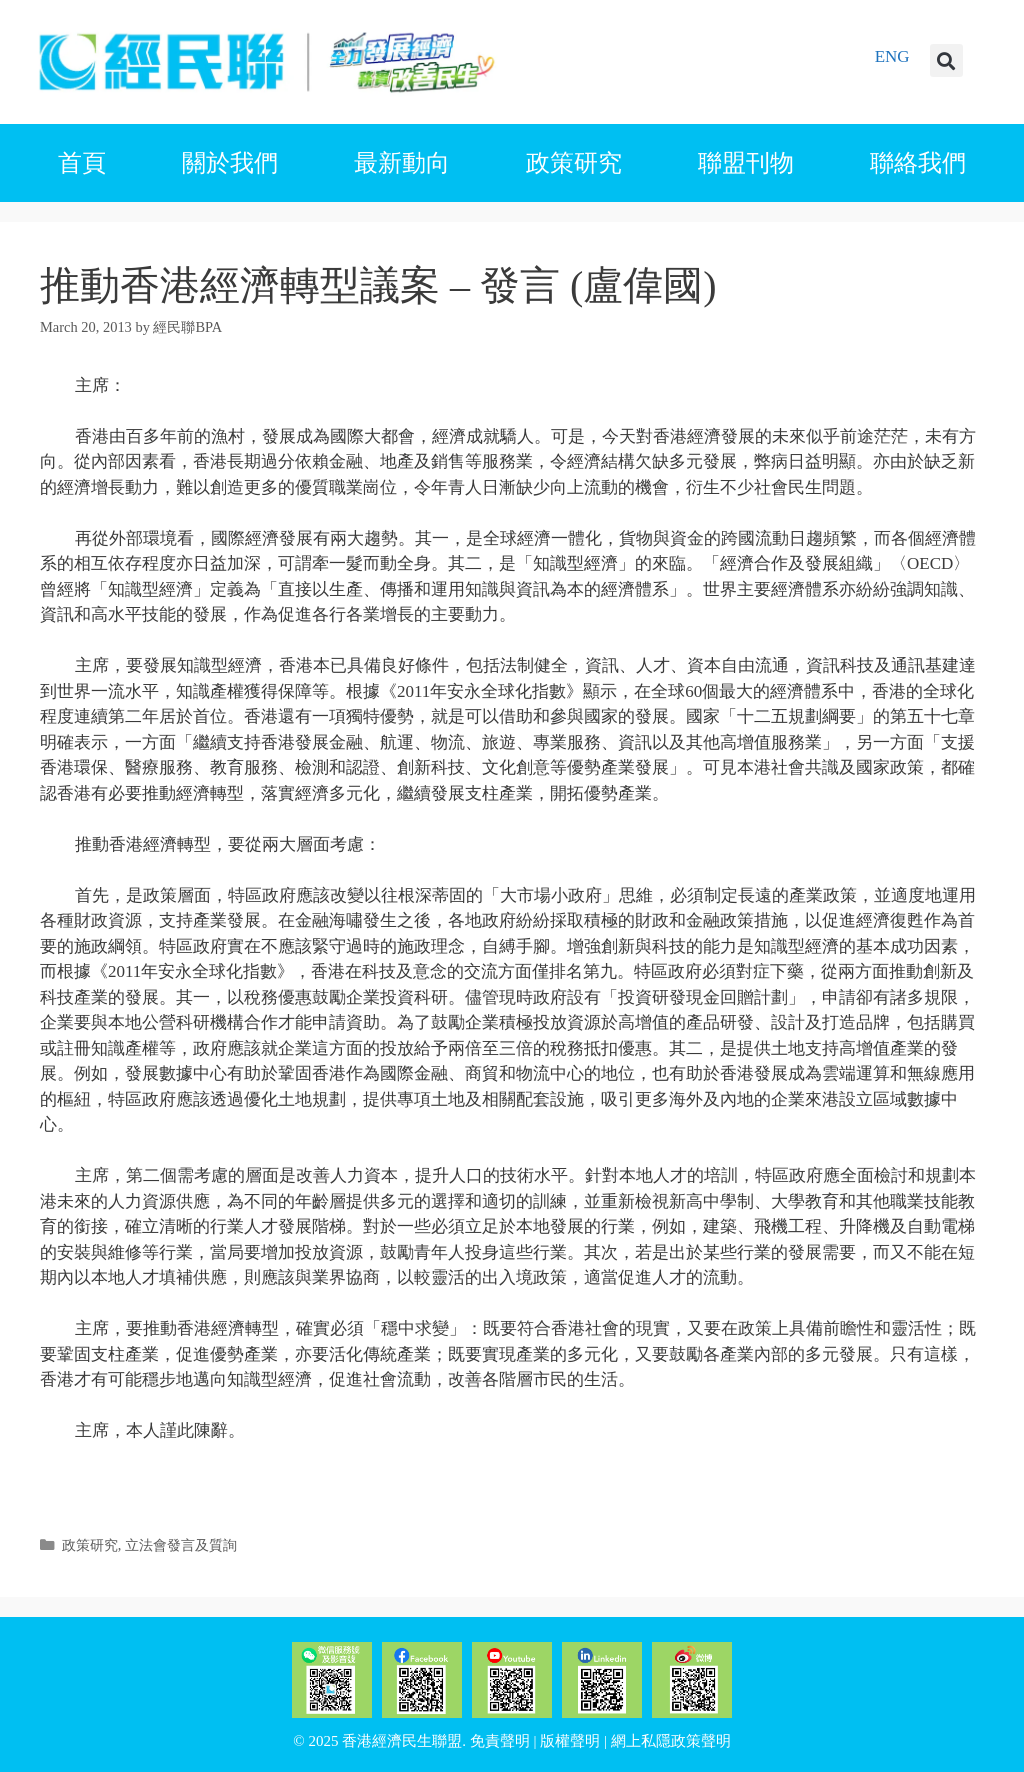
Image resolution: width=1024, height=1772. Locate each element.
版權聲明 (570, 1741)
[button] (946, 60)
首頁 (82, 163)
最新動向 (402, 163)
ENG (892, 56)
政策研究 (574, 163)
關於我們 (230, 163)
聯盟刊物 (746, 163)
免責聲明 (500, 1741)
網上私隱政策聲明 (671, 1741)
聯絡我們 (918, 163)
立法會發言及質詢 (181, 1545)
